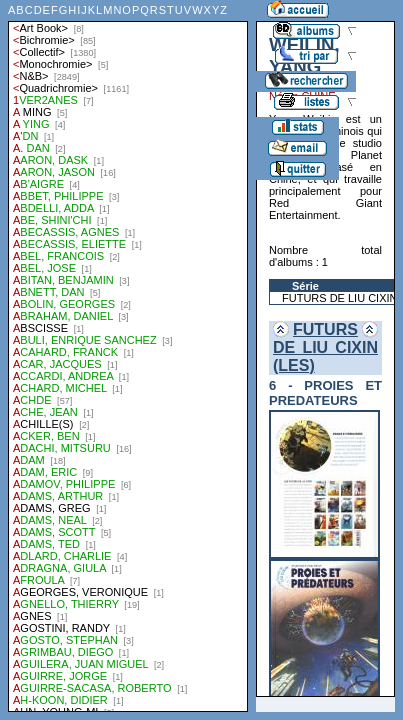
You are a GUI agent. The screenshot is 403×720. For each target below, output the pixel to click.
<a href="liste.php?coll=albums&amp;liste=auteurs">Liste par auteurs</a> (128, 356)
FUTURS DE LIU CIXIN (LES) (325, 347)
